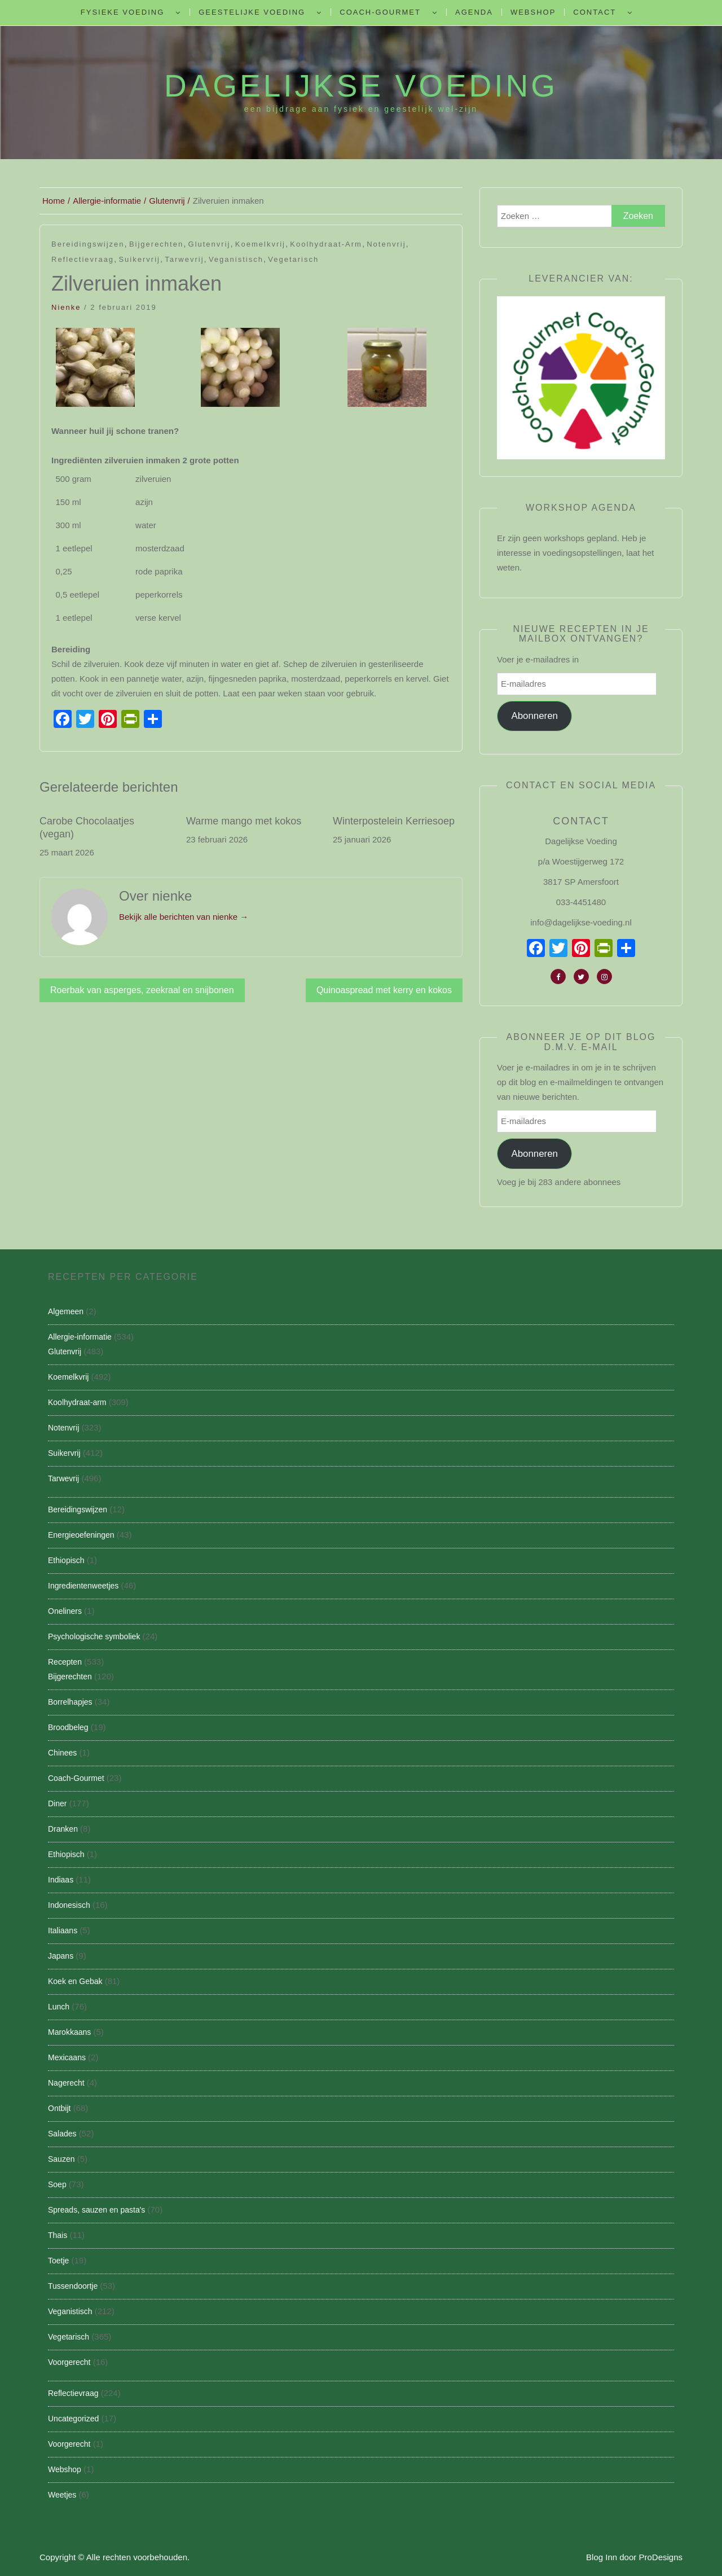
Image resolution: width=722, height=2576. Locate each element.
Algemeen (65, 1311)
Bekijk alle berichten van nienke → (183, 916)
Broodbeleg (68, 1727)
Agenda (474, 12)
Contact (594, 12)
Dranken (63, 1828)
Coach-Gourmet (380, 12)
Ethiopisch (66, 1560)
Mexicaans (67, 2057)
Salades (62, 2133)
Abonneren (534, 715)
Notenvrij (386, 244)
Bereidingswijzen (88, 244)
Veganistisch (236, 259)
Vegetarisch (293, 259)
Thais (57, 2235)
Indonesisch (69, 1905)
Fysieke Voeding (122, 12)
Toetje (58, 2260)
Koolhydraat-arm (326, 244)
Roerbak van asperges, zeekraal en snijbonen (142, 990)
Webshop (533, 12)
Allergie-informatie (80, 1336)
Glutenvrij (209, 244)
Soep (57, 2184)
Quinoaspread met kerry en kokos (384, 990)
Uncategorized (73, 2418)
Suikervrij (139, 259)
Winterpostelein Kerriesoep (394, 821)
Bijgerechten (156, 244)
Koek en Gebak (75, 1981)
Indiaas (60, 1879)
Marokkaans (69, 2032)
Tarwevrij (184, 259)
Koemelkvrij (260, 244)
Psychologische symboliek (94, 1636)
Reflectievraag (82, 259)
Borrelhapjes (70, 1701)
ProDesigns (661, 2557)
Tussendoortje (73, 2285)
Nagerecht (66, 2082)
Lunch (58, 2006)
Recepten (65, 1661)
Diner (57, 1803)
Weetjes (62, 2494)
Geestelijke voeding (252, 12)
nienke (66, 307)
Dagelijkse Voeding (361, 85)
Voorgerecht (69, 2362)
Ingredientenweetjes (83, 1585)
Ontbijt (59, 2108)
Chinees (62, 1752)
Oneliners (65, 1611)
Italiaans (62, 1930)
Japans (60, 1955)
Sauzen (61, 2159)
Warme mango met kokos (243, 821)
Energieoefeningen (81, 1534)
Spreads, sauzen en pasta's (96, 2209)
